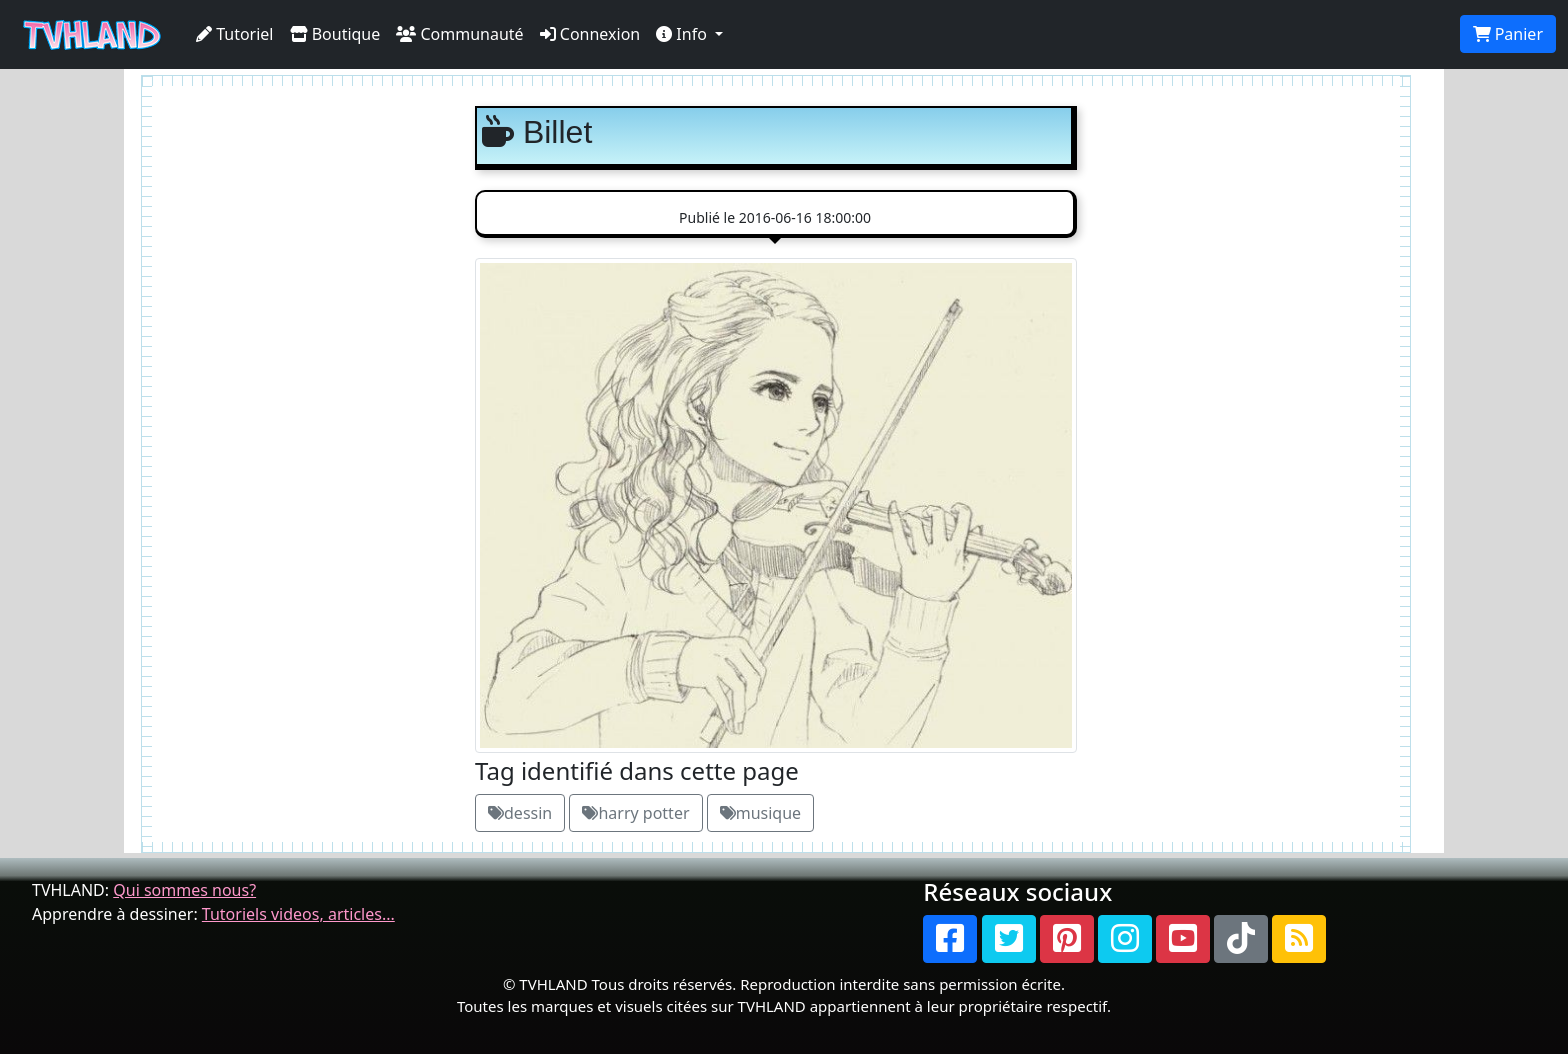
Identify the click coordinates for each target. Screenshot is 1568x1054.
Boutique (335, 34)
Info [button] (683, 34)
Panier (1508, 34)
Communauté (459, 34)
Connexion (590, 34)
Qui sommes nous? (184, 890)
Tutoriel (235, 34)
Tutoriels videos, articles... (298, 914)
